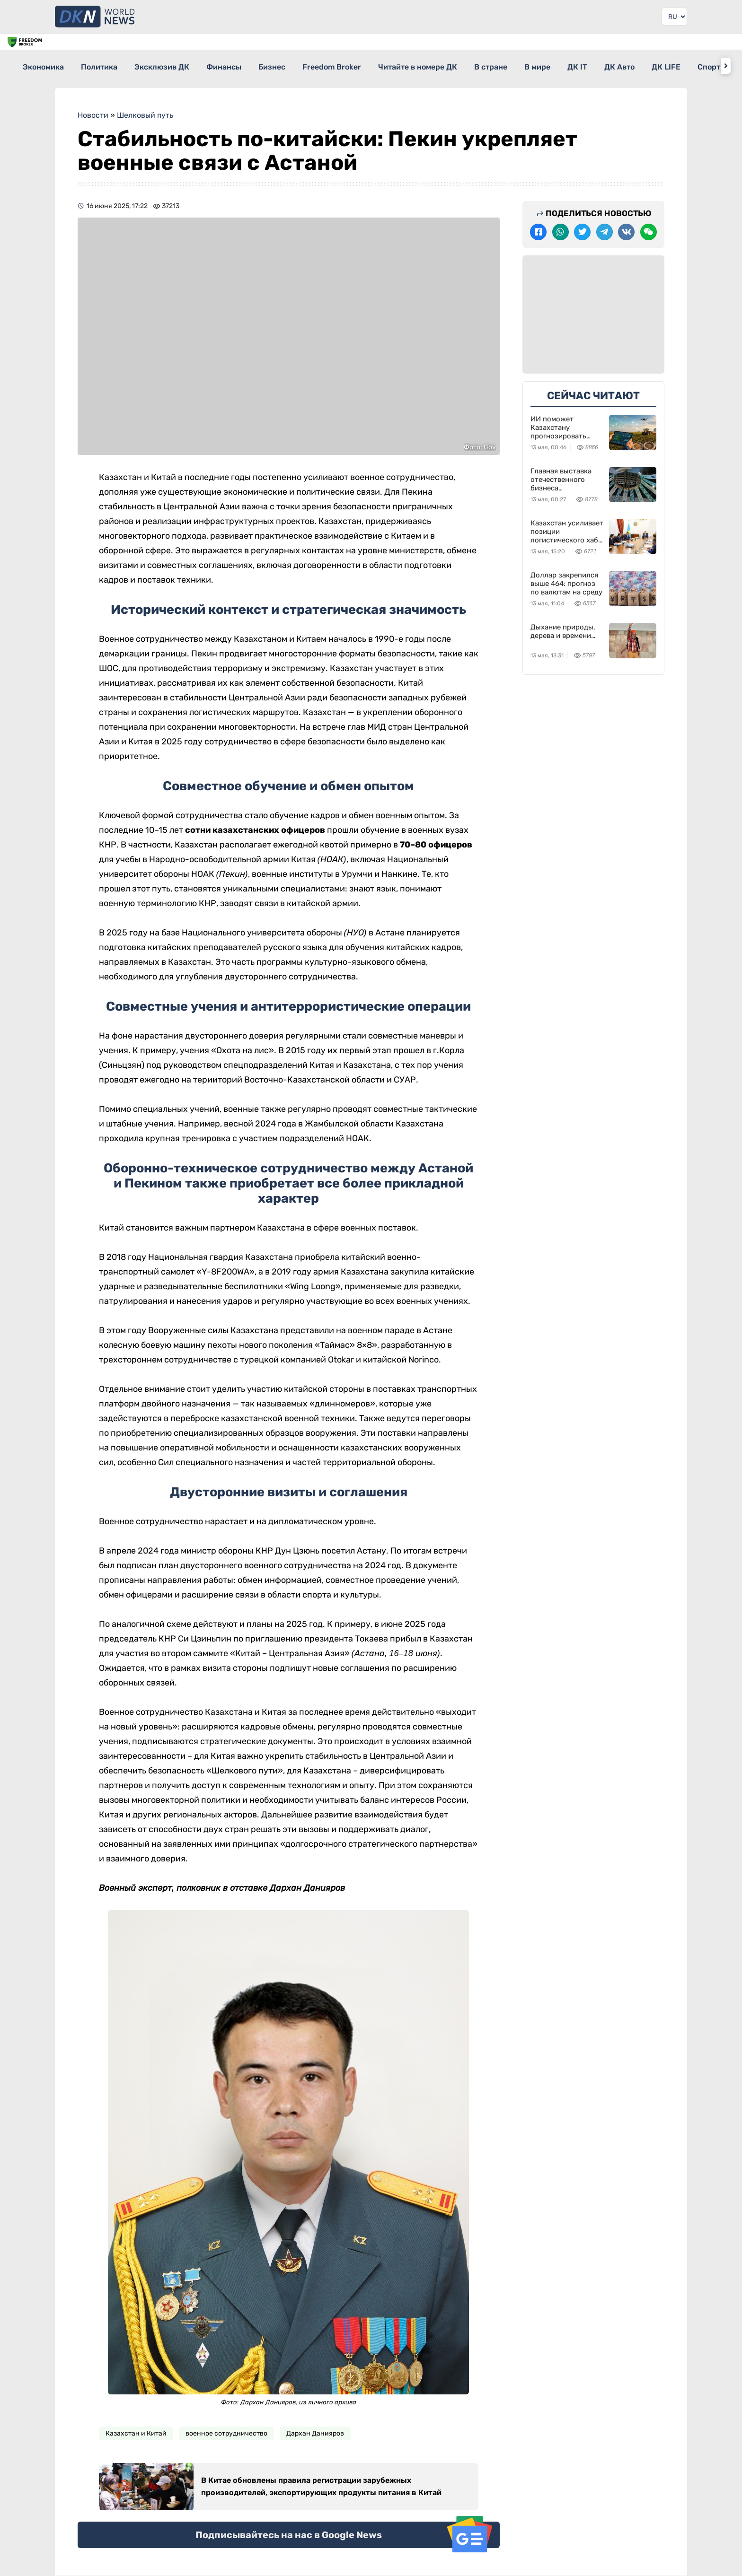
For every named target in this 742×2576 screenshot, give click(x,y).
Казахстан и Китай (136, 2427)
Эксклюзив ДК (179, 65)
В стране (550, 65)
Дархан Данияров (315, 2427)
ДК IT (654, 65)
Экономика (43, 65)
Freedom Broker (374, 65)
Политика (108, 65)
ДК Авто (705, 65)
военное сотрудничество (226, 2427)
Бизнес (306, 65)
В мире (606, 65)
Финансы (249, 65)
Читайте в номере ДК (469, 65)
